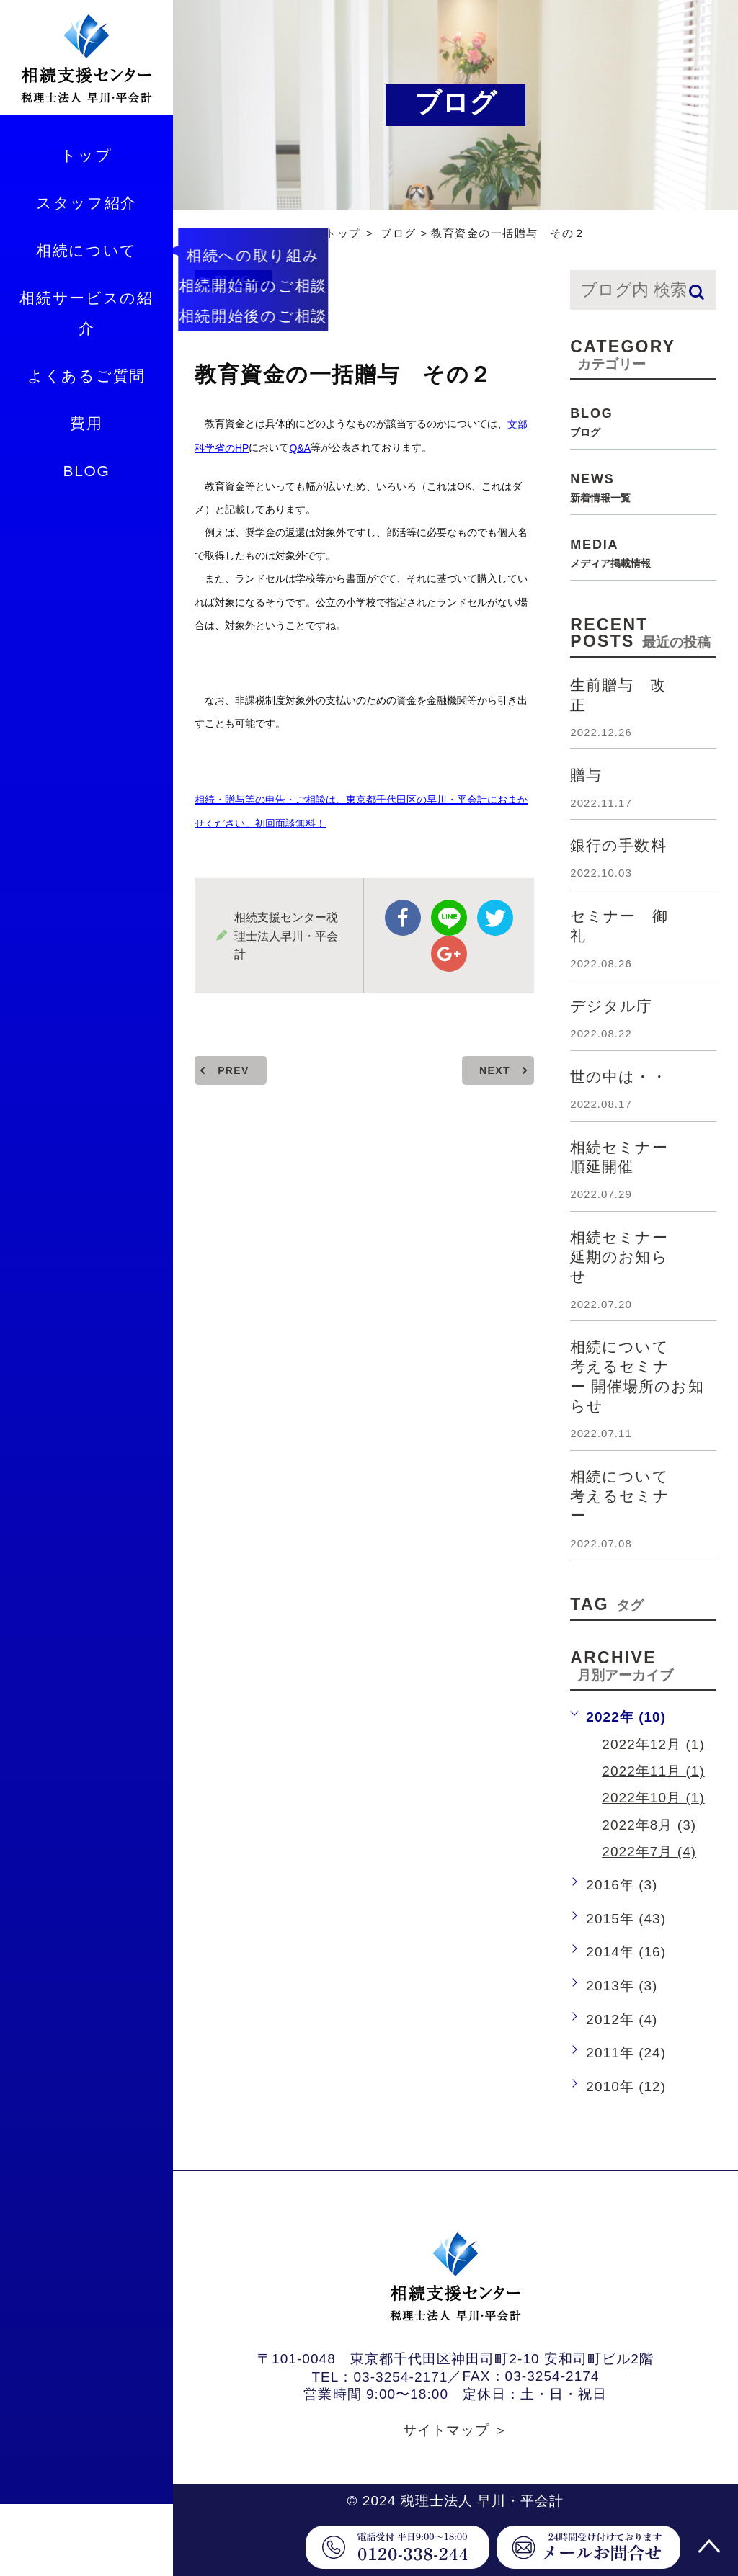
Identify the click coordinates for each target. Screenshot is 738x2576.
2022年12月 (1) (653, 1744)
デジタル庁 (611, 1006)
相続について (86, 250)
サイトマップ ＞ (456, 2430)
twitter (495, 918)
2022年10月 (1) (653, 1797)
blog (232, 280)
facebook (403, 918)
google (449, 954)
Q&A (300, 448)
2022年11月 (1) (653, 1771)
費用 (86, 423)
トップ (86, 155)
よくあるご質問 (86, 375)
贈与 (586, 774)
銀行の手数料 (618, 845)
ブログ (397, 233)
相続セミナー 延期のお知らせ (626, 1257)
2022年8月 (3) (649, 1824)
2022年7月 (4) (649, 1851)
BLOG (86, 470)
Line (449, 918)
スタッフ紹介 (86, 202)
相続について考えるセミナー (619, 1496)
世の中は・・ (618, 1076)
